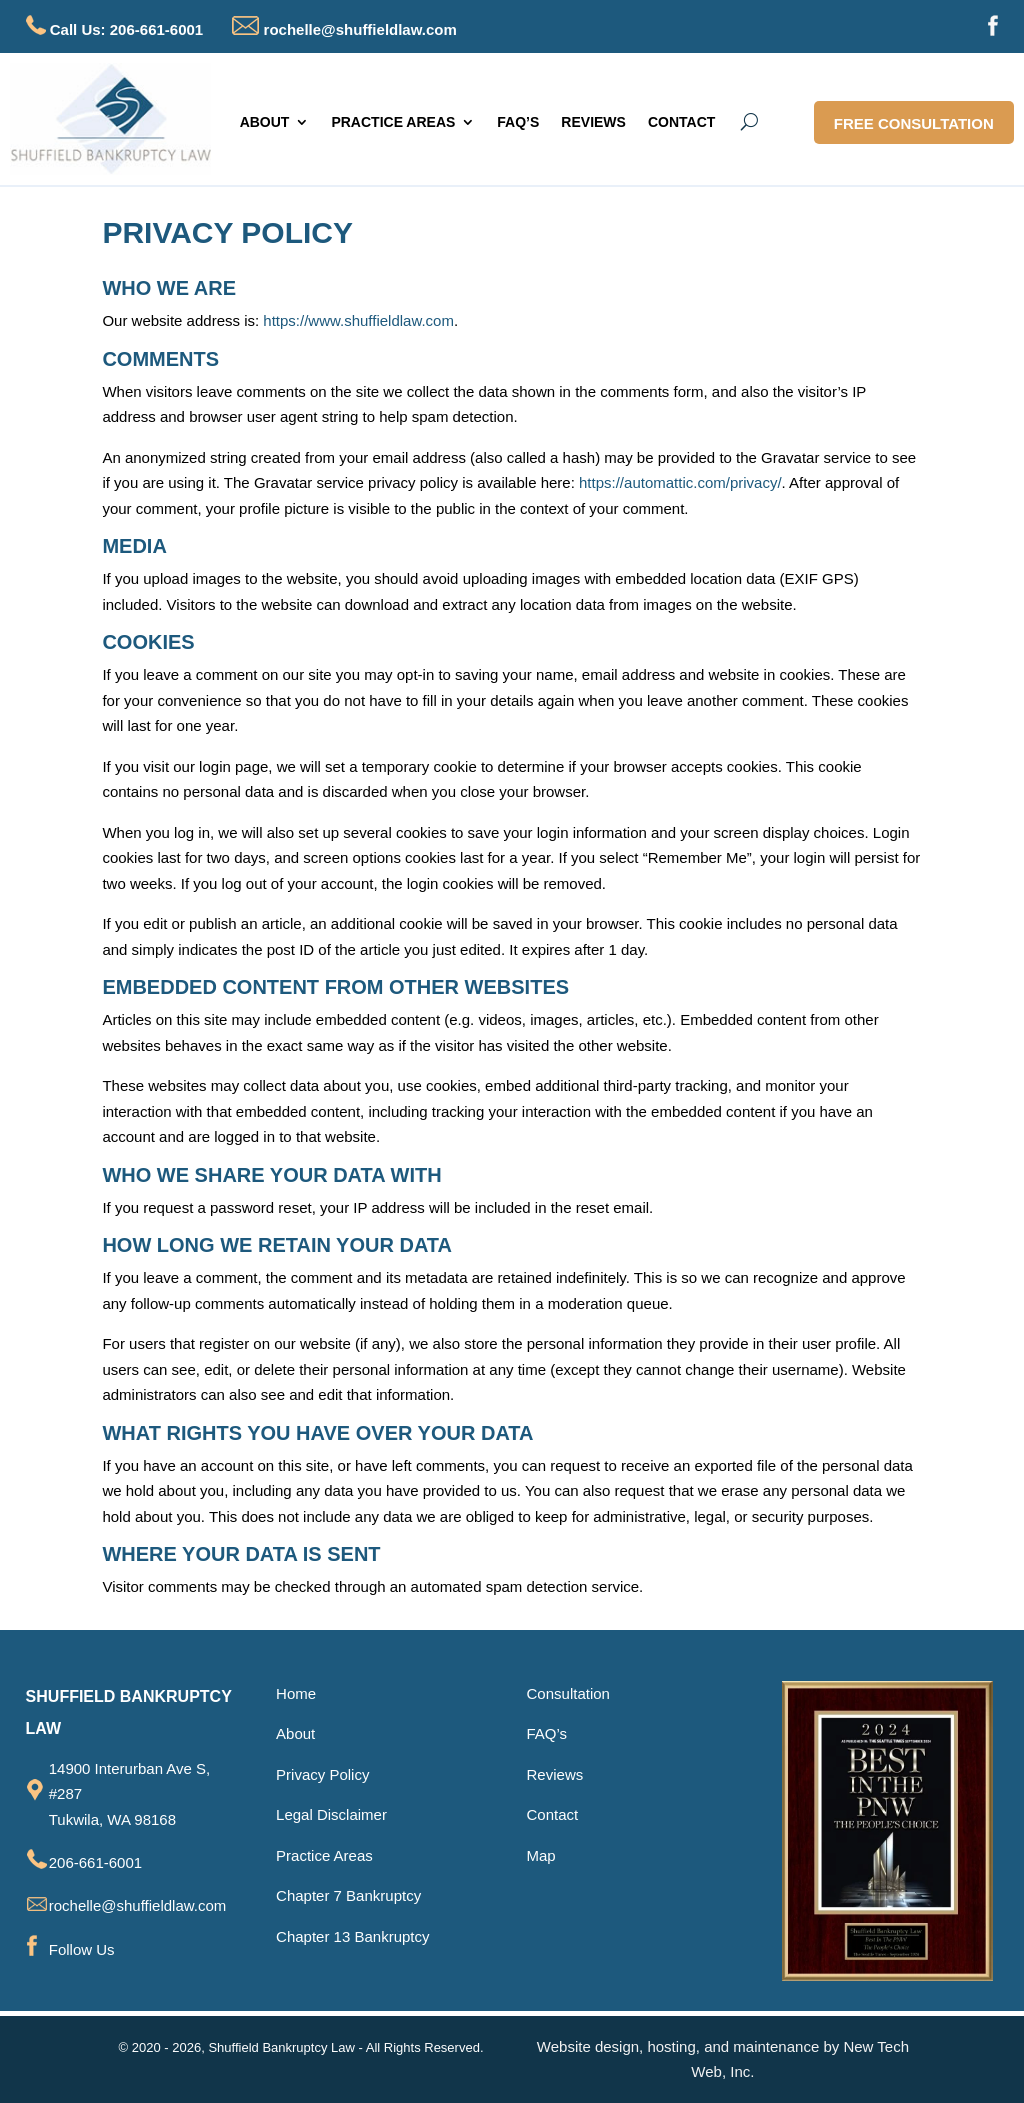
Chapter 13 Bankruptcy (352, 1936)
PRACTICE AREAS (393, 122)
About (295, 1733)
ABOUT (265, 122)
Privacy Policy (322, 1774)
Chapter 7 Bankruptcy (348, 1895)
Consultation (568, 1693)
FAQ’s (547, 1733)
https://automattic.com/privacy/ (680, 482)
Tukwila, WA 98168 (112, 1819)
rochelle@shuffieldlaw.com (344, 29)
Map (541, 1855)
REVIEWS (593, 122)
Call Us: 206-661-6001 (126, 29)
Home (296, 1693)
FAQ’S (518, 122)
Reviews (555, 1774)
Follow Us (82, 1949)
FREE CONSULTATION (914, 123)
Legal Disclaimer (331, 1814)
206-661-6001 (95, 1862)
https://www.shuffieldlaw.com (358, 320)
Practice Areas (324, 1855)
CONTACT (681, 122)
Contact (553, 1814)
